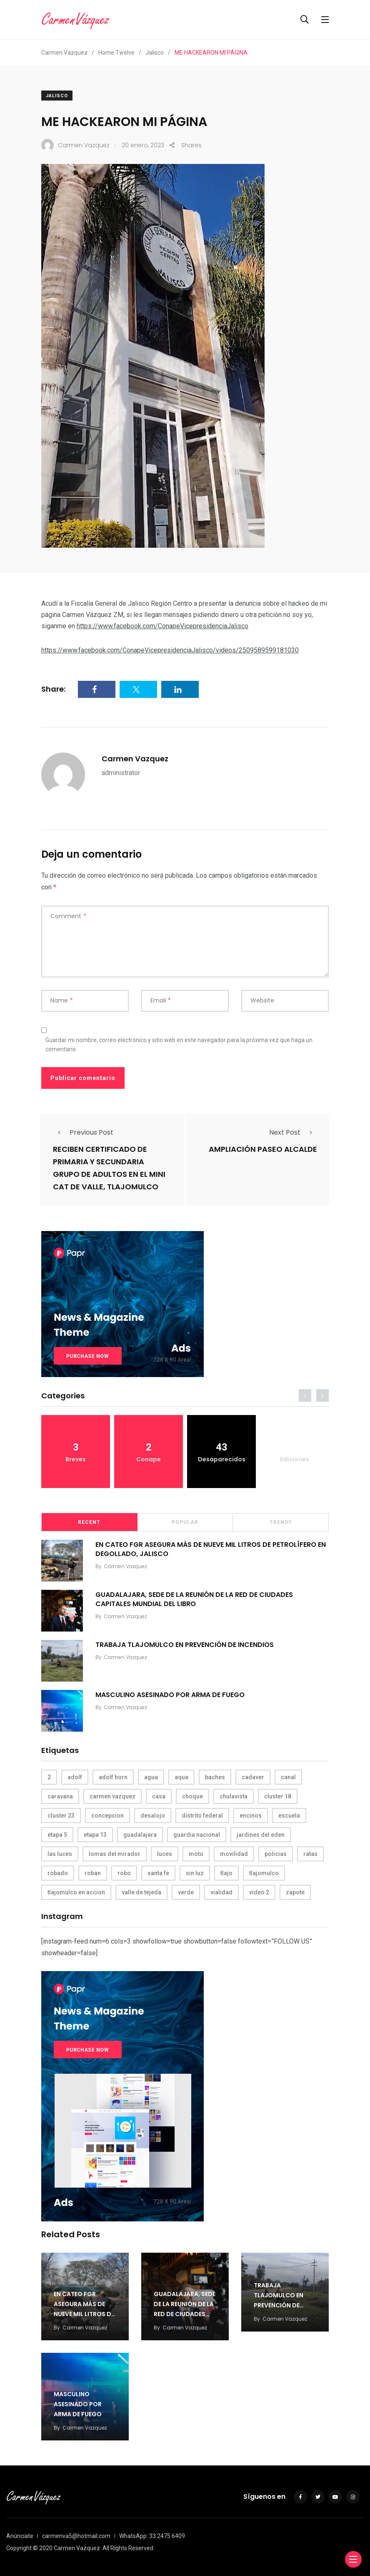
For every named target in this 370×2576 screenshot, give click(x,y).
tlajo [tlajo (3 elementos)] (226, 1873)
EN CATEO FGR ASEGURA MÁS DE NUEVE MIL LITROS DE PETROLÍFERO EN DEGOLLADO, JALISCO (210, 1548)
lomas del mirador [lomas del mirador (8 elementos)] (114, 1854)
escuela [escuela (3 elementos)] (289, 1815)
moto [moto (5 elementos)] (196, 1854)
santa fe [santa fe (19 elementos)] (158, 1873)
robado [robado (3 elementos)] (58, 1873)
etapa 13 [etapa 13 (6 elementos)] (95, 1834)
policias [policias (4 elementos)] (276, 1854)
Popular (185, 1522)
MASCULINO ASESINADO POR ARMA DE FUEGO (170, 1694)
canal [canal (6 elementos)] (288, 1777)
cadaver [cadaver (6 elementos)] (253, 1777)
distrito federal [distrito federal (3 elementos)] (202, 1815)
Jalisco (57, 95)
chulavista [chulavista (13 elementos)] (234, 1796)
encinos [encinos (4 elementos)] (251, 1815)
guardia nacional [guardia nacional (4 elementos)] (196, 1834)
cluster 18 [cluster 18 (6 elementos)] (277, 1796)
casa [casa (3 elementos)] (158, 1796)
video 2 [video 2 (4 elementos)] (259, 1892)
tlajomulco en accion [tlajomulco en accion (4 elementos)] (76, 1892)
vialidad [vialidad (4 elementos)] (221, 1892)
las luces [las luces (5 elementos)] (60, 1854)
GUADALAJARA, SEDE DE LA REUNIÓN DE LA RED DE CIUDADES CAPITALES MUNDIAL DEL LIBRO (194, 1598)
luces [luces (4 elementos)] (164, 1854)
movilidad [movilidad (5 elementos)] (234, 1854)
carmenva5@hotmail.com (76, 2536)
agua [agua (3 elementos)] (151, 1777)
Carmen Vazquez (135, 758)
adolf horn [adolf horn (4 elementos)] (113, 1777)
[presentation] (305, 1395)
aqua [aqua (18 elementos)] (181, 1777)
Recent (89, 1522)
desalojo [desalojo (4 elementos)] (152, 1815)
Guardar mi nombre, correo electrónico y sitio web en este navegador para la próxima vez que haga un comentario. (178, 1045)
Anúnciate (19, 2536)
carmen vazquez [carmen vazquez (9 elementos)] (112, 1796)
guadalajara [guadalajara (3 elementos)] (140, 1834)
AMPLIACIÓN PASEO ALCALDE (263, 1149)
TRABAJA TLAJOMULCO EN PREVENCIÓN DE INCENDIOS (184, 1644)
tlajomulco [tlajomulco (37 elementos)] (264, 1873)
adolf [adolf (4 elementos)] (75, 1777)
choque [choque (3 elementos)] (192, 1796)
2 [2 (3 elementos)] (49, 1777)
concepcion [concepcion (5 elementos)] (107, 1815)
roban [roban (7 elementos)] (93, 1873)
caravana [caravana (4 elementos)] (60, 1796)
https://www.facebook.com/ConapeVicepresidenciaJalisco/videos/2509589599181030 (170, 650)
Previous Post (83, 1132)
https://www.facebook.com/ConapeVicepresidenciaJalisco (162, 626)
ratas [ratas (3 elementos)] (310, 1854)
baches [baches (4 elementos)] (215, 1777)
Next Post (293, 1132)
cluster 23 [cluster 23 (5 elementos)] (61, 1815)
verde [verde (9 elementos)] (186, 1892)
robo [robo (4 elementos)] (124, 1873)
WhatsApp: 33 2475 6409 (152, 2536)
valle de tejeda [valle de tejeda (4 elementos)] (141, 1892)
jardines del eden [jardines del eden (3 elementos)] (261, 1834)
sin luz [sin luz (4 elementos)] (195, 1873)
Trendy (281, 1522)
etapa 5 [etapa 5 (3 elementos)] (57, 1834)
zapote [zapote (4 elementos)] (295, 1892)
